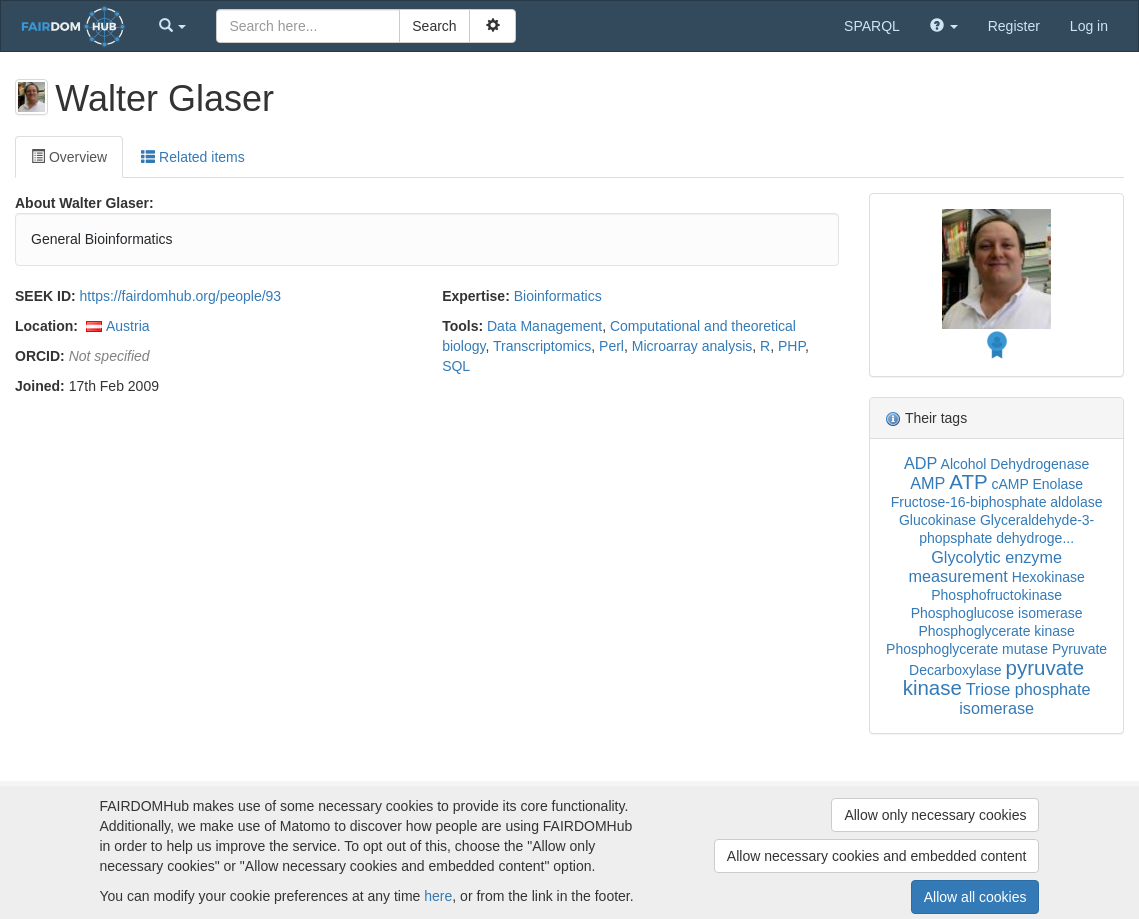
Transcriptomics (542, 346)
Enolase (1057, 484)
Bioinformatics (558, 296)
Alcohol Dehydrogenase (1015, 464)
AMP (927, 483)
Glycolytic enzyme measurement (985, 566)
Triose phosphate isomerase (1024, 698)
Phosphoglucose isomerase (997, 613)
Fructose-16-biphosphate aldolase (997, 502)
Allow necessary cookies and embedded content (877, 856)
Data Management (544, 326)
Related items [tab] (192, 157)
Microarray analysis (692, 346)
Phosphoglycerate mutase (967, 649)
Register (1014, 26)
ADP (920, 463)
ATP (968, 481)
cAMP (1010, 484)
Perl (611, 346)
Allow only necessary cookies (935, 815)
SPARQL (872, 26)
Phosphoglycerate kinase (996, 631)
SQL (456, 366)
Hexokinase (1048, 577)
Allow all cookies (975, 897)
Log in (1089, 26)
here (438, 896)
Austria (128, 326)
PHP (791, 346)
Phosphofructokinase (996, 595)
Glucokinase (937, 520)
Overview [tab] (69, 157)
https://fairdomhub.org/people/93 (181, 296)
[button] (173, 26)
